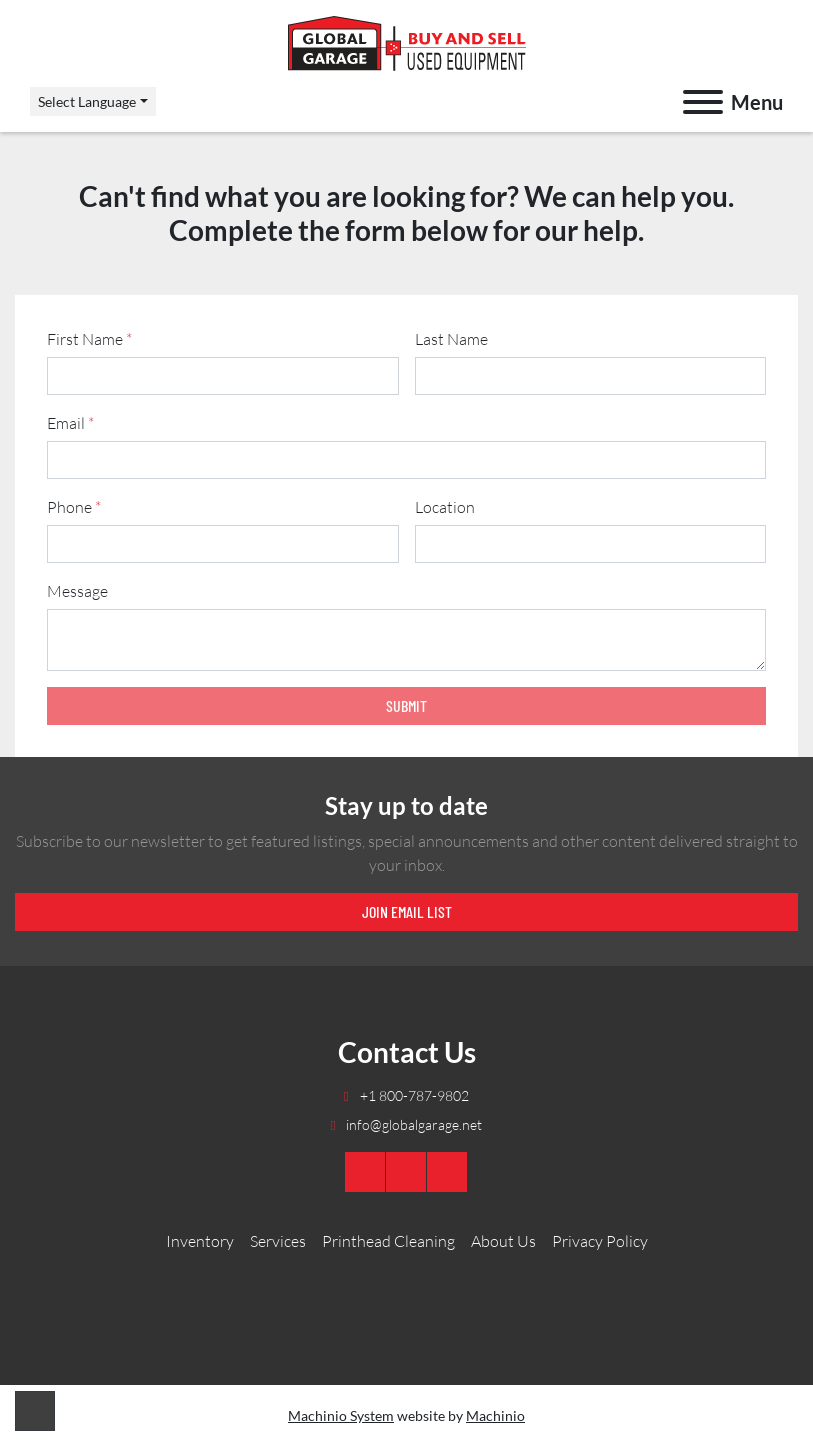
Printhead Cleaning (388, 1241)
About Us (503, 1241)
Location (445, 507)
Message (77, 591)
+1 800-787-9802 (413, 1095)
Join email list (407, 911)
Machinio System (341, 1415)
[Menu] (703, 102)
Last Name (451, 339)
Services (278, 1241)
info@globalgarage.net (412, 1124)
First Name (89, 339)
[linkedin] (406, 1172)
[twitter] (447, 1172)
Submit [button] (406, 705)
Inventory (200, 1241)
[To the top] (35, 1411)
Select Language (87, 101)
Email (70, 423)
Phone (74, 507)
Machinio (495, 1415)
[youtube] (365, 1172)
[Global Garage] (406, 1285)
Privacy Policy (600, 1241)
